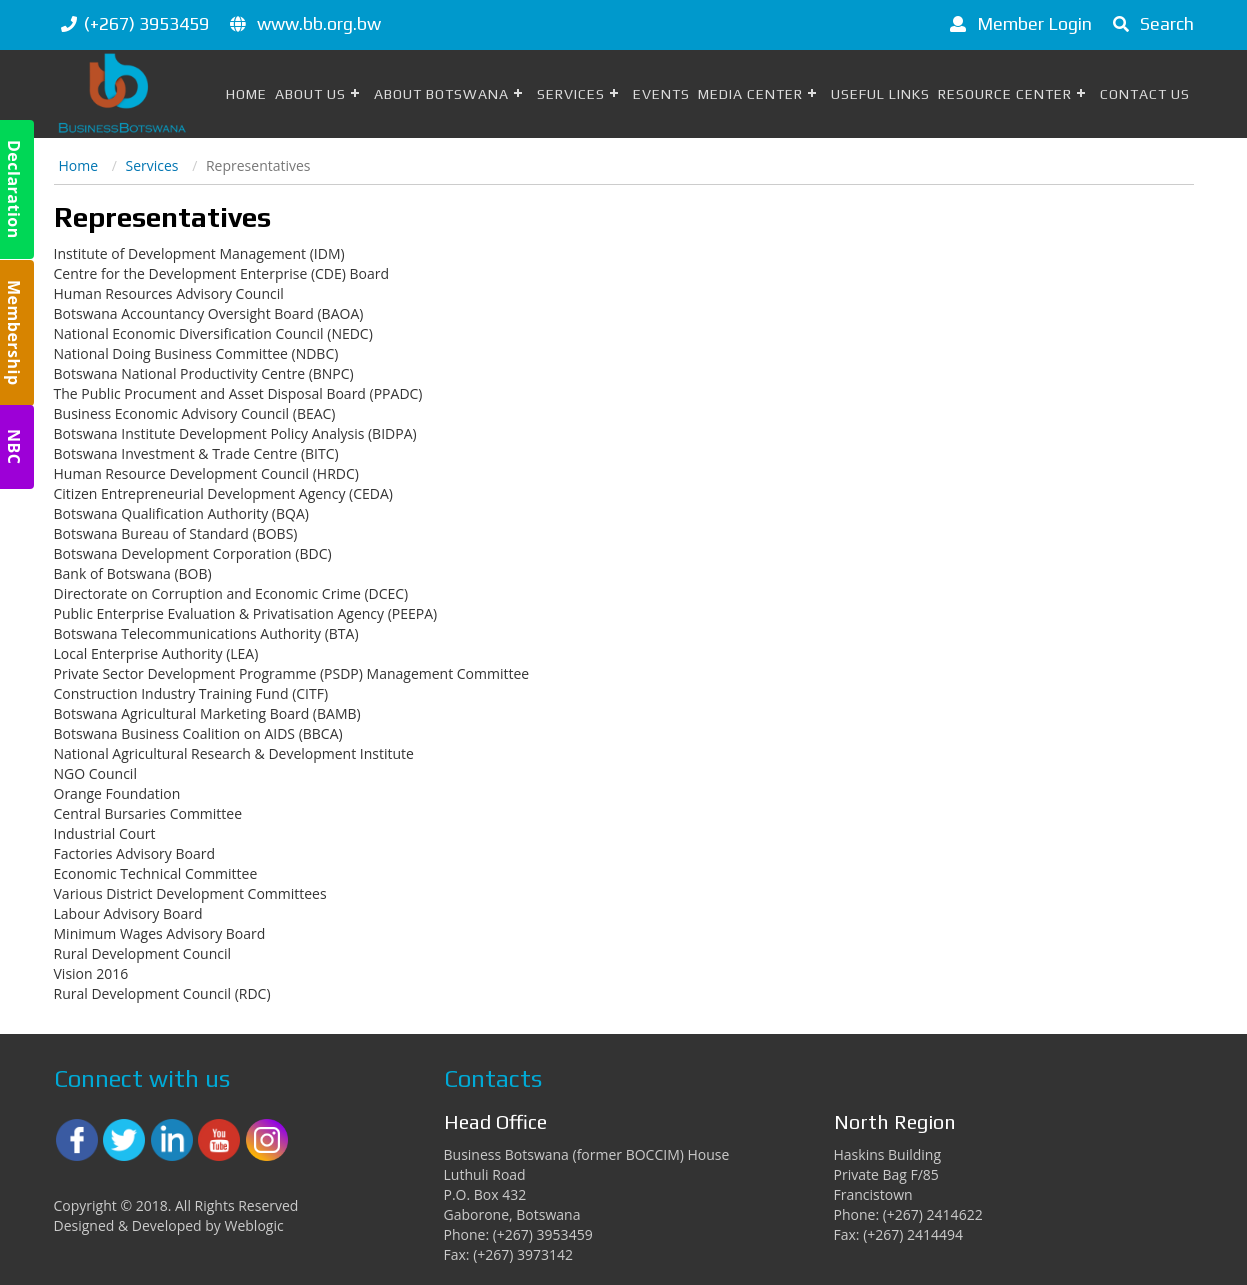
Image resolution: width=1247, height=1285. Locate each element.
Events (661, 94)
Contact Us (1145, 94)
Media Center (750, 94)
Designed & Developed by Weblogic (169, 1225)
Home (246, 94)
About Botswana (441, 94)
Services (571, 94)
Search (1150, 23)
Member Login (1017, 23)
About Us (310, 94)
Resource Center (1005, 94)
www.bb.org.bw (319, 23)
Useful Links (880, 94)
